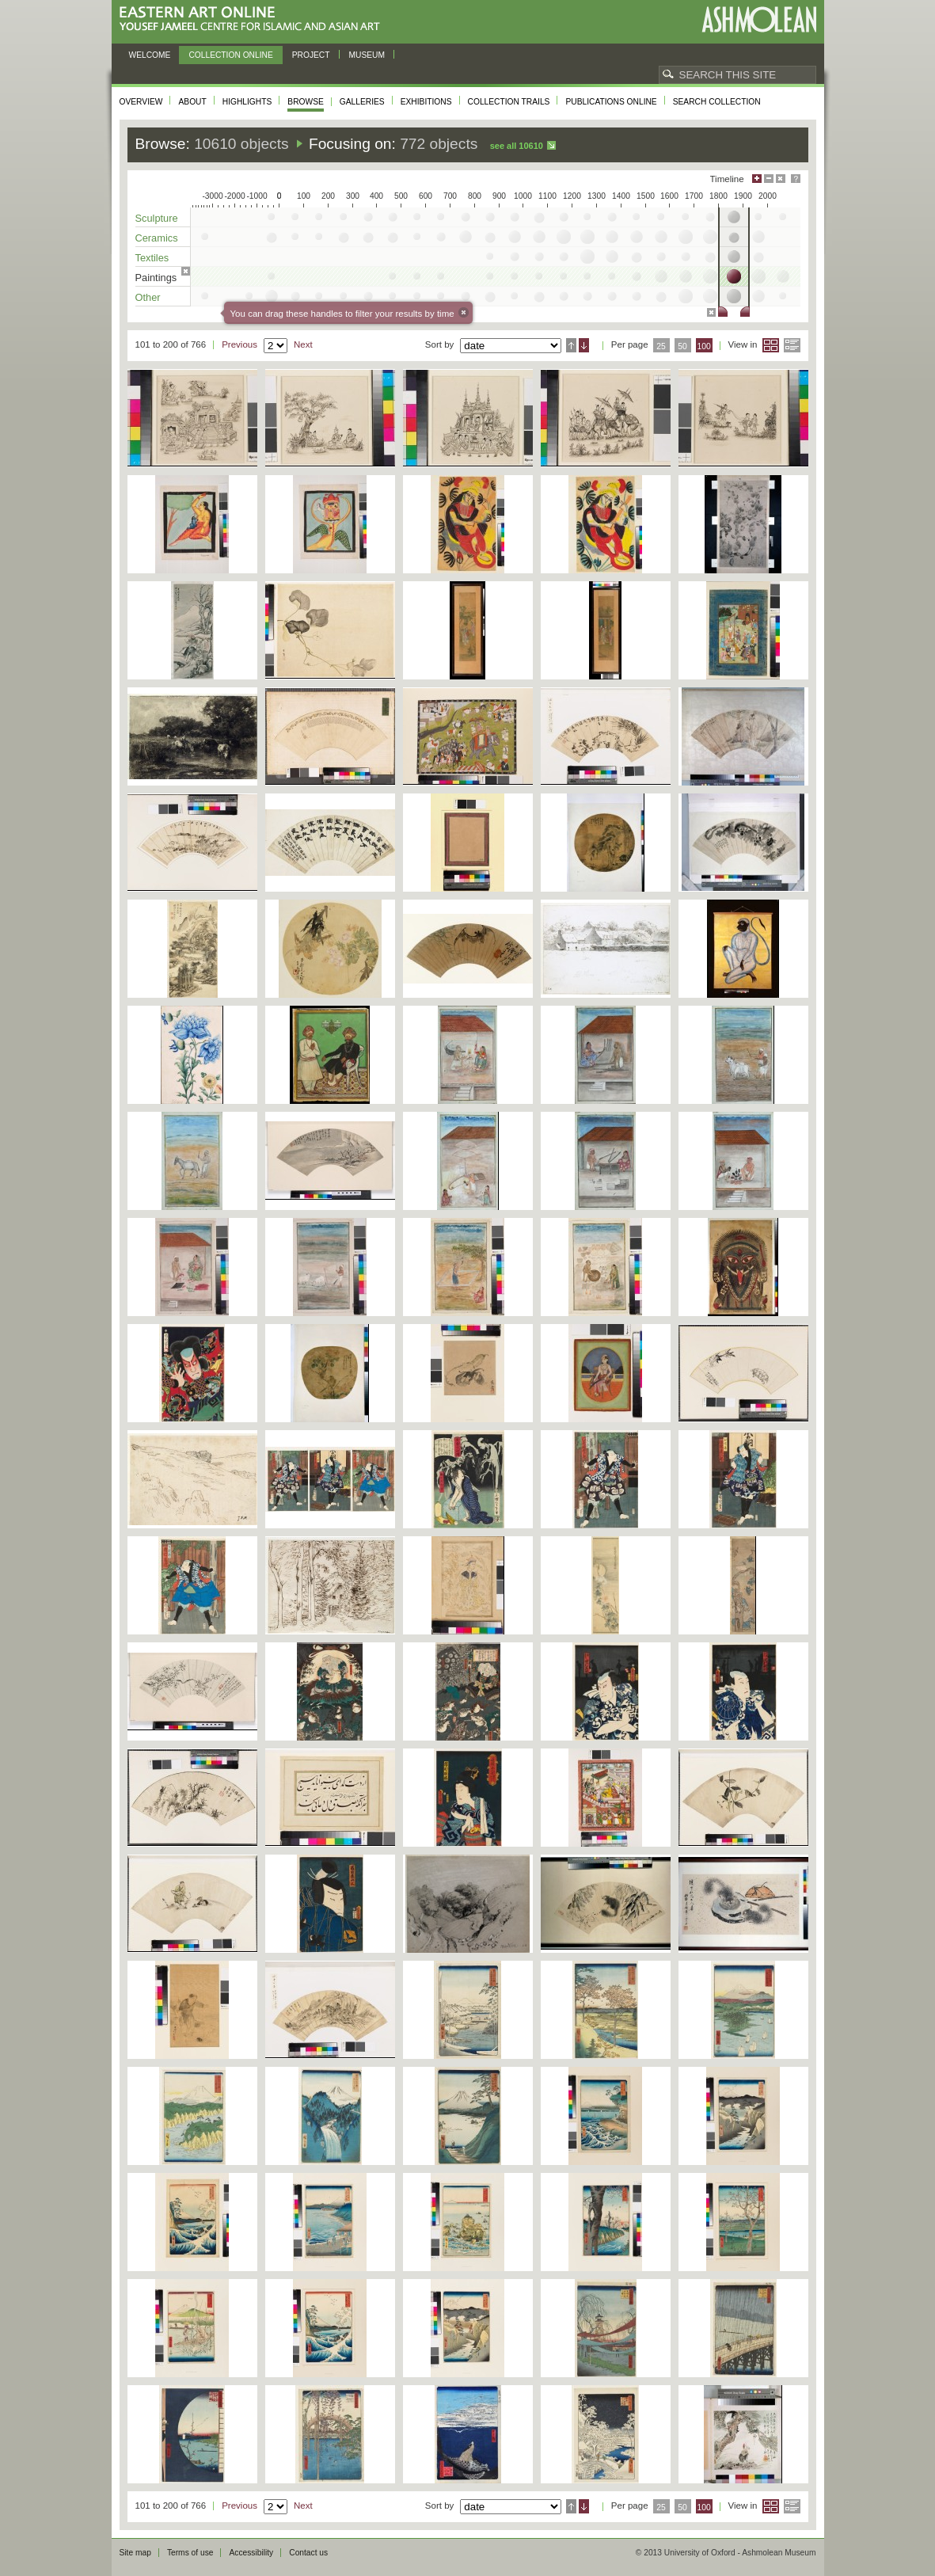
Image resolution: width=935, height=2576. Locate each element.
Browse (305, 101)
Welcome (150, 55)
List (792, 345)
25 (661, 346)
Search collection (717, 101)
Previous (239, 344)
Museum (367, 55)
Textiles (152, 258)
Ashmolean (758, 19)
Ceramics (156, 238)
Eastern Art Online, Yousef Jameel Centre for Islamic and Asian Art (254, 19)
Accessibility (251, 2552)
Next (303, 344)
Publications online (610, 101)
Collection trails (509, 101)
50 (682, 346)
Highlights (247, 101)
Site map (135, 2552)
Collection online (230, 55)
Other (148, 297)
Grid (770, 345)
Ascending (571, 345)
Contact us (308, 2552)
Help (795, 178)
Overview (141, 101)
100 (703, 346)
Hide (780, 178)
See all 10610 (516, 145)
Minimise (768, 178)
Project (311, 55)
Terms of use (190, 2552)
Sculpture (156, 218)
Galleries (362, 101)
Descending (584, 345)
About (192, 101)
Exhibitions (426, 101)
